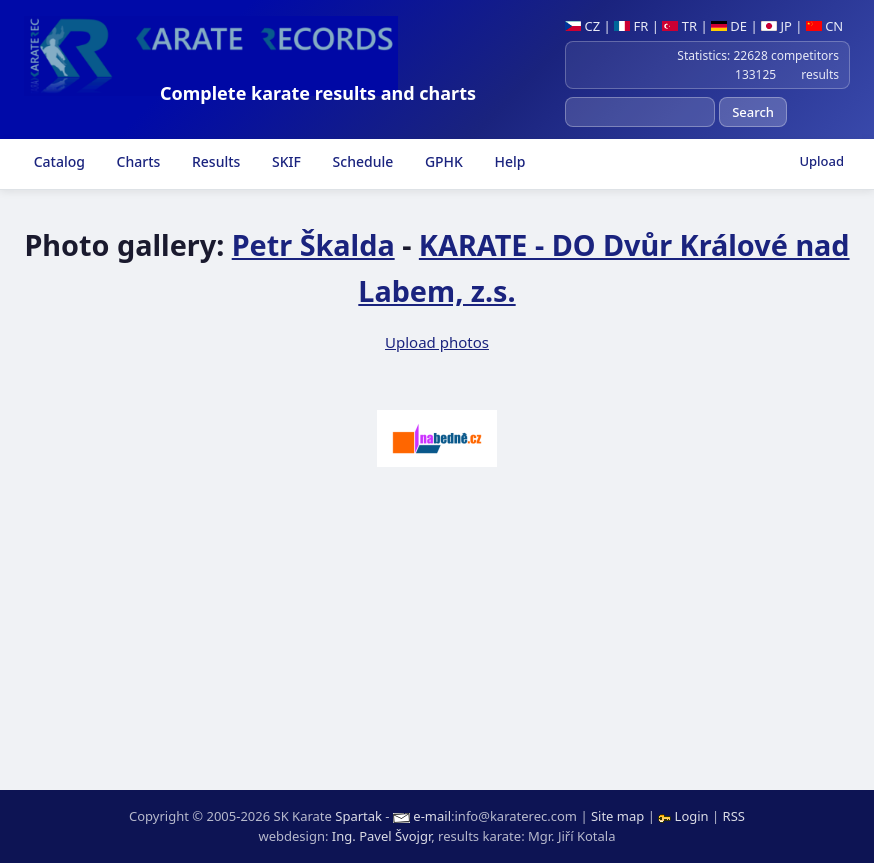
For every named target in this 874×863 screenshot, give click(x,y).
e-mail (432, 816)
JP (776, 26)
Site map (617, 816)
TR (679, 26)
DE (729, 26)
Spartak (358, 816)
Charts (136, 161)
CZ (582, 26)
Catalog (57, 161)
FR (631, 26)
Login (685, 816)
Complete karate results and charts (318, 93)
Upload (821, 161)
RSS (734, 816)
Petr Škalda (313, 244)
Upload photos (437, 342)
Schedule (361, 161)
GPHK (442, 161)
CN (824, 26)
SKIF (284, 161)
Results (214, 161)
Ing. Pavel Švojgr (381, 836)
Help (508, 161)
